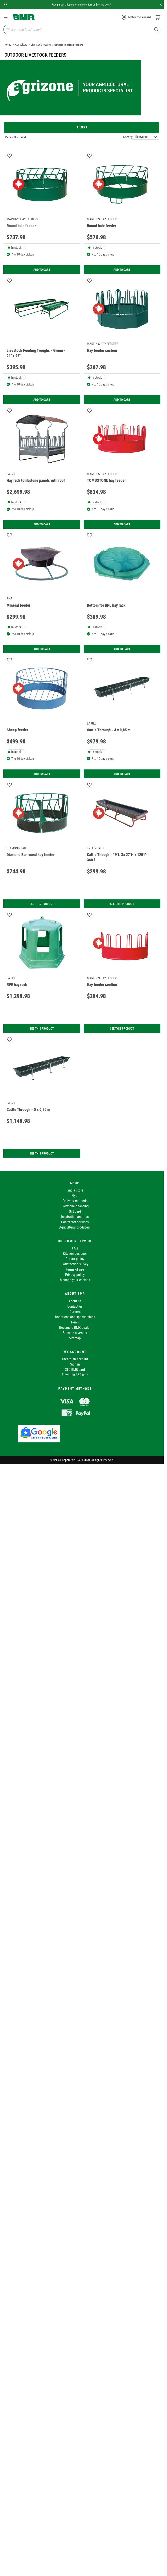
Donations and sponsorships (75, 1317)
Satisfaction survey (74, 1264)
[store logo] (24, 17)
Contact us (75, 1306)
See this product (42, 904)
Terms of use (75, 1269)
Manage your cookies (75, 1280)
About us (75, 1301)
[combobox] (81, 29)
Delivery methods (75, 1201)
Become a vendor (75, 1333)
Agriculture (21, 44)
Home (7, 44)
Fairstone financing (75, 1206)
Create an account (75, 1359)
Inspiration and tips (75, 1217)
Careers (75, 1312)
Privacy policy (75, 1275)
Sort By (127, 137)
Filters (82, 127)
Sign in (75, 1364)
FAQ (75, 1248)
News (75, 1322)
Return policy (75, 1259)
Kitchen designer (75, 1253)
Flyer (75, 1195)
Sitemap (75, 1338)
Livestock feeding (41, 44)
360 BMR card (75, 1370)
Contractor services (75, 1222)
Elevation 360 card (75, 1375)
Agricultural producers (75, 1227)
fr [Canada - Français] (5, 4)
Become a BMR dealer (75, 1327)
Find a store (74, 1190)
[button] (9, 155)
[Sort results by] (146, 137)
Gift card (75, 1211)
